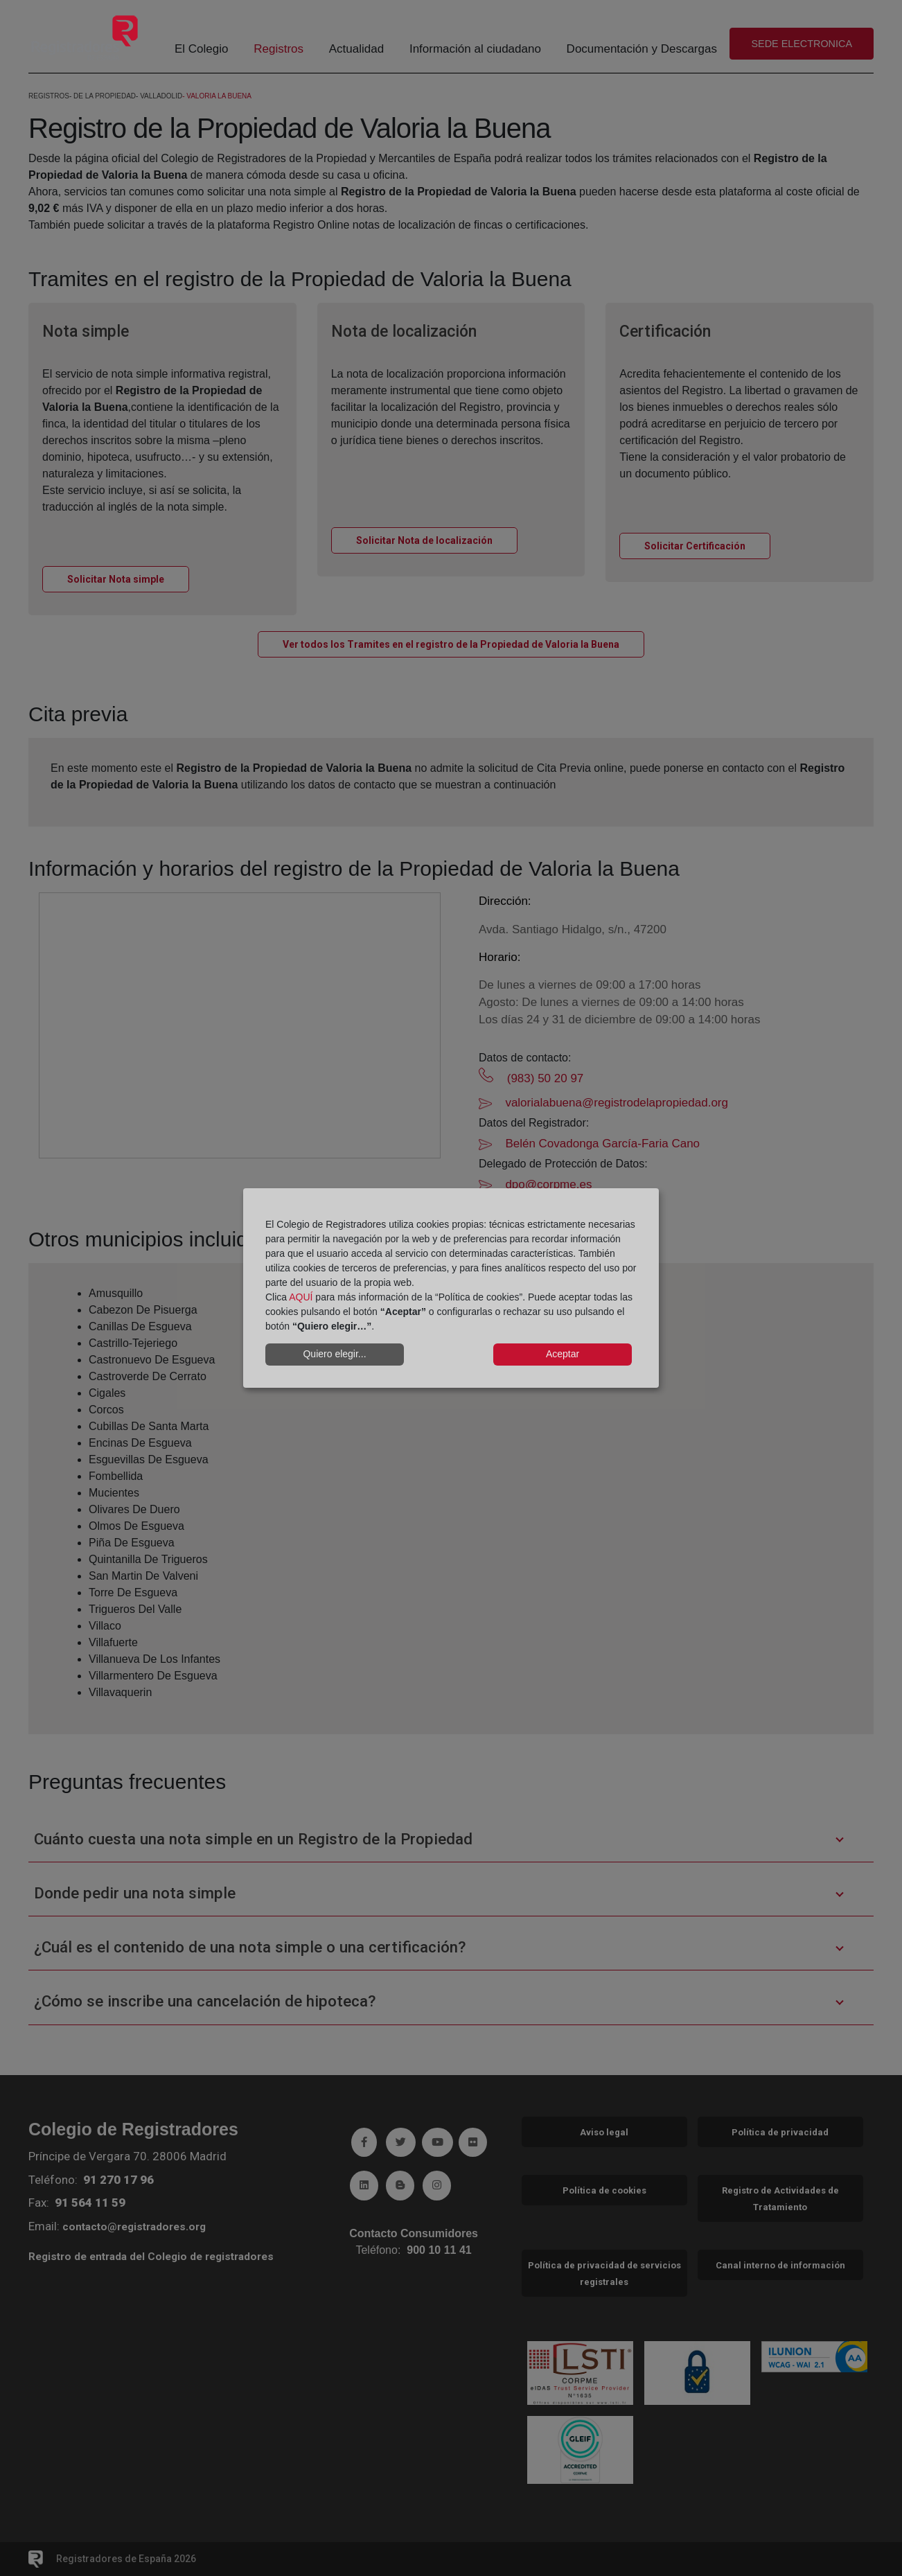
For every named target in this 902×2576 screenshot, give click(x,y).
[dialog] (451, 1288)
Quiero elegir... (334, 1353)
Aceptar (562, 1353)
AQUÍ (300, 1297)
